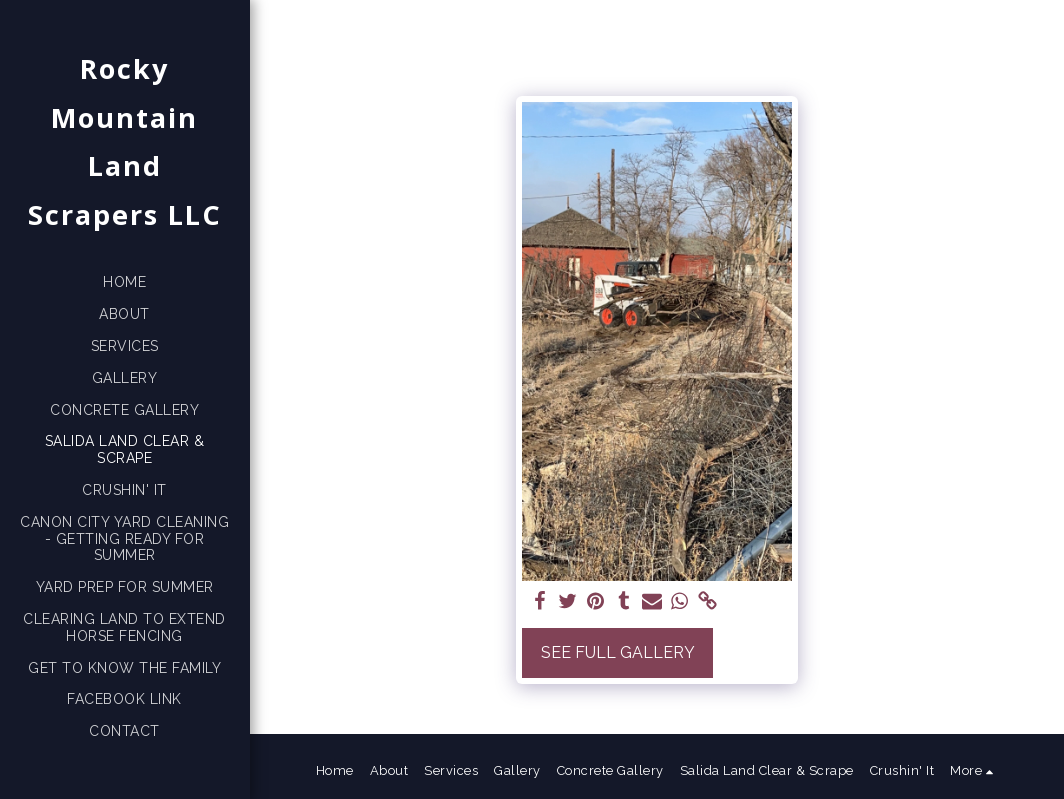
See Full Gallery (618, 652)
